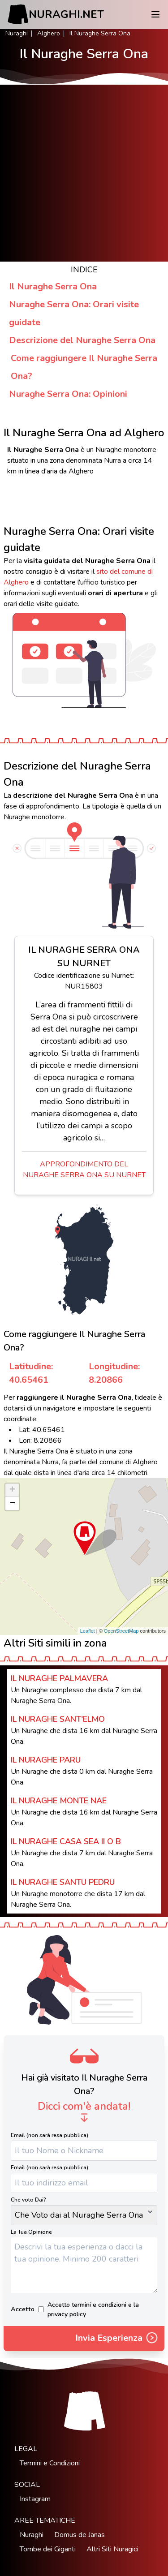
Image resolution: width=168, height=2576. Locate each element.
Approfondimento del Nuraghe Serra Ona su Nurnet (84, 1169)
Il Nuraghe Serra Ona (53, 286)
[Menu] (155, 14)
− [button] (12, 1503)
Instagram (35, 2499)
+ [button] (12, 1490)
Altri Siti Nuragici (112, 2549)
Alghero (48, 33)
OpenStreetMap (121, 1631)
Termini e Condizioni (50, 2463)
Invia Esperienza (117, 2338)
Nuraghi (16, 33)
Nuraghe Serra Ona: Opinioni (68, 394)
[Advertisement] (84, 173)
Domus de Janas (79, 2535)
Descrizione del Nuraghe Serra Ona (82, 340)
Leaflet (87, 1631)
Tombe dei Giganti (48, 2549)
